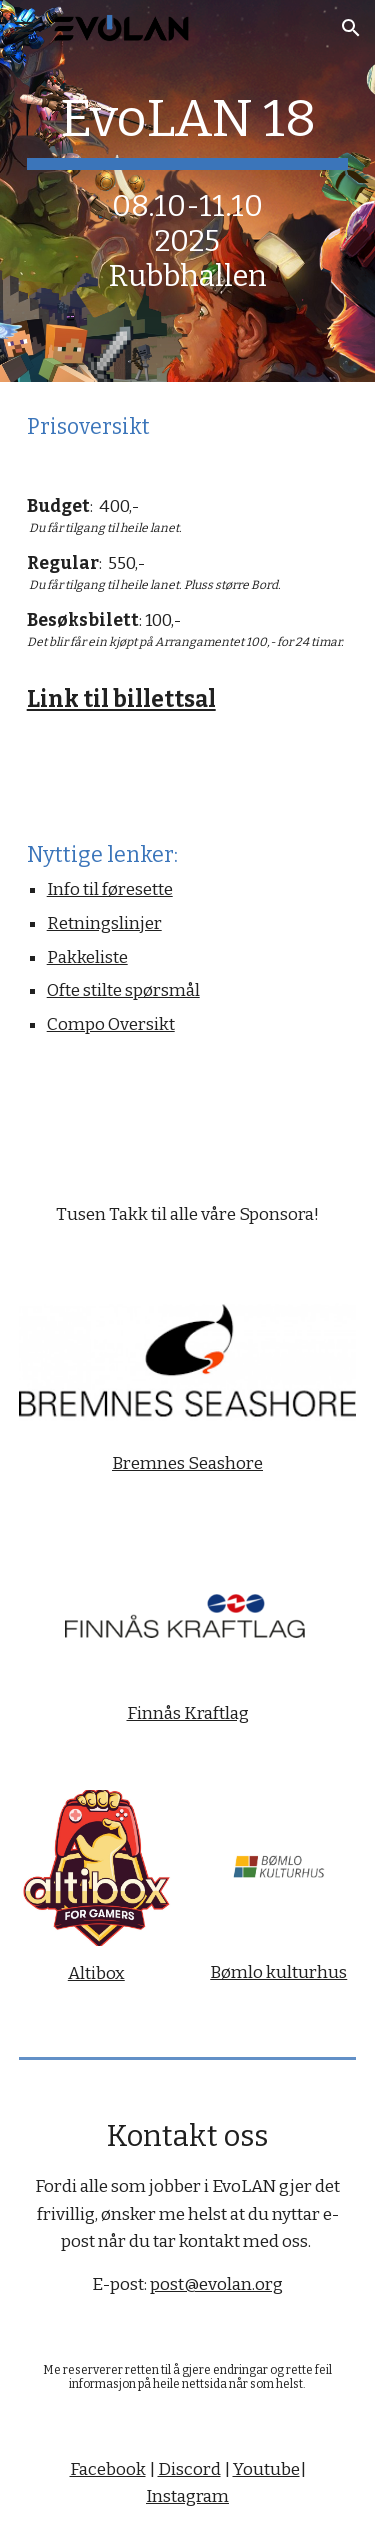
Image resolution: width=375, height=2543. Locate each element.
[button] (24, 27)
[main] (188, 191)
